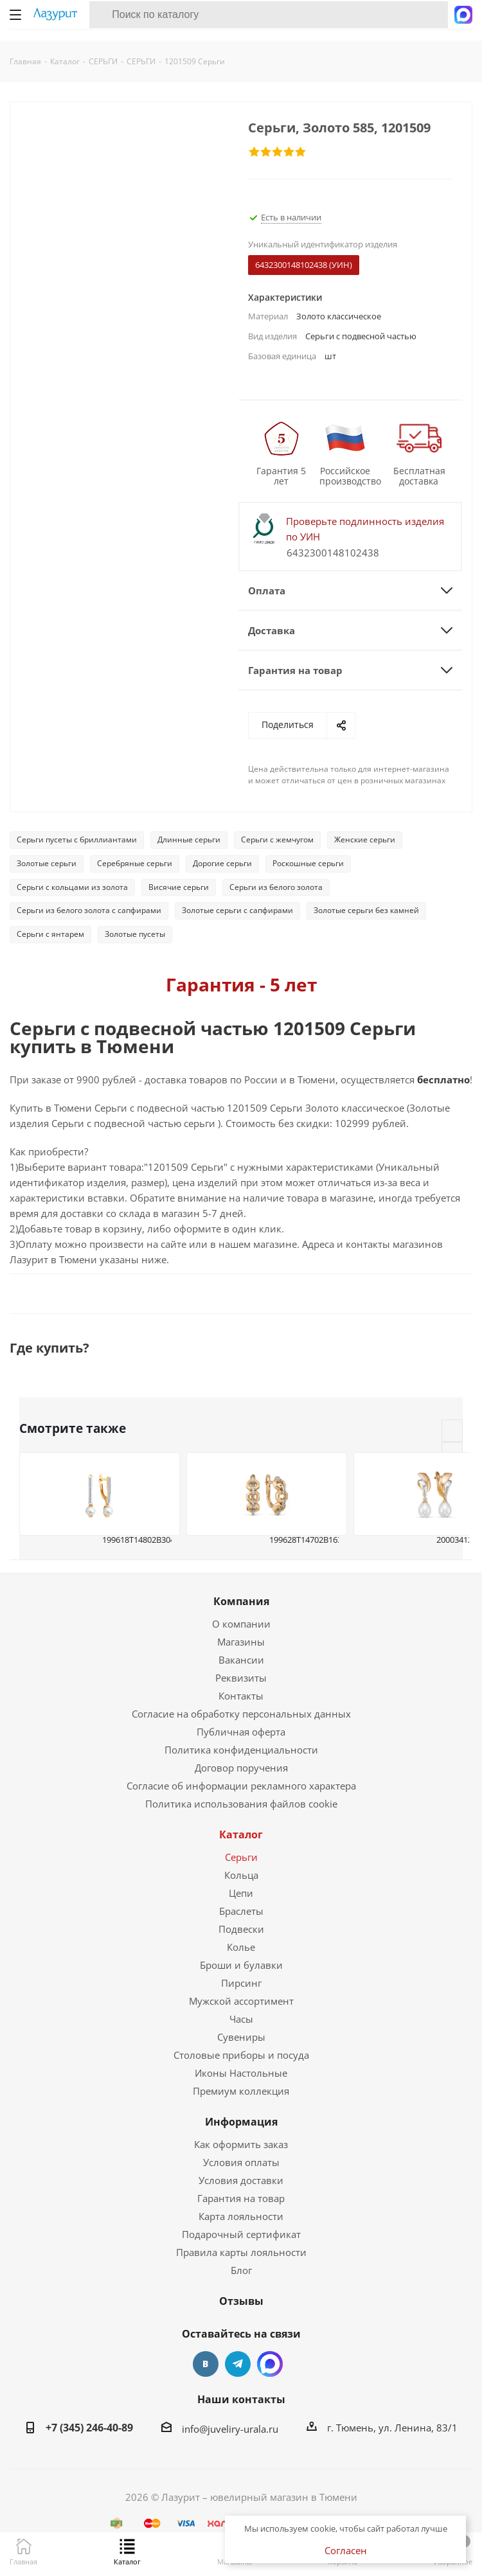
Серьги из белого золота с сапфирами (89, 910)
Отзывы (241, 2301)
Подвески (241, 1929)
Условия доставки (241, 2180)
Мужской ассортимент (241, 2000)
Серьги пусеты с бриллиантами (77, 839)
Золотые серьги (46, 863)
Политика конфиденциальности (241, 1749)
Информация (241, 2122)
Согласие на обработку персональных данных (241, 1713)
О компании (241, 1623)
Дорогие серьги (222, 863)
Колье (241, 1947)
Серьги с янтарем (50, 933)
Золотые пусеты (135, 933)
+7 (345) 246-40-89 (89, 2428)
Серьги (241, 1857)
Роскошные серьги (308, 863)
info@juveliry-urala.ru (230, 2428)
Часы (241, 2018)
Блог (241, 2270)
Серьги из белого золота (276, 887)
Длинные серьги (188, 839)
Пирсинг (241, 1982)
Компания (241, 1601)
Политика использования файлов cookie (241, 1803)
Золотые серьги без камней (366, 910)
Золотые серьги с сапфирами (237, 910)
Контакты (241, 1695)
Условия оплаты (241, 2162)
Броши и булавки (241, 1965)
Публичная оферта (241, 1731)
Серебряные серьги (134, 863)
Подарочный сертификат (241, 2234)
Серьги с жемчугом (277, 839)
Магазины (241, 1641)
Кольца (241, 1875)
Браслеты (241, 1911)
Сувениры (241, 2036)
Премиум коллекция (241, 2090)
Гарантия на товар (241, 2198)
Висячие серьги (178, 887)
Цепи (241, 1893)
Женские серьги (364, 839)
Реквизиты (241, 1677)
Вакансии (241, 1659)
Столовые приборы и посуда (241, 2054)
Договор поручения (241, 1767)
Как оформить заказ (241, 2144)
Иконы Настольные (241, 2072)
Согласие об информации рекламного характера (241, 1785)
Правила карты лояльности (241, 2252)
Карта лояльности (241, 2216)
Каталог (241, 1834)
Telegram (238, 2364)
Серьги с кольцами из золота (72, 887)
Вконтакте (206, 2364)
